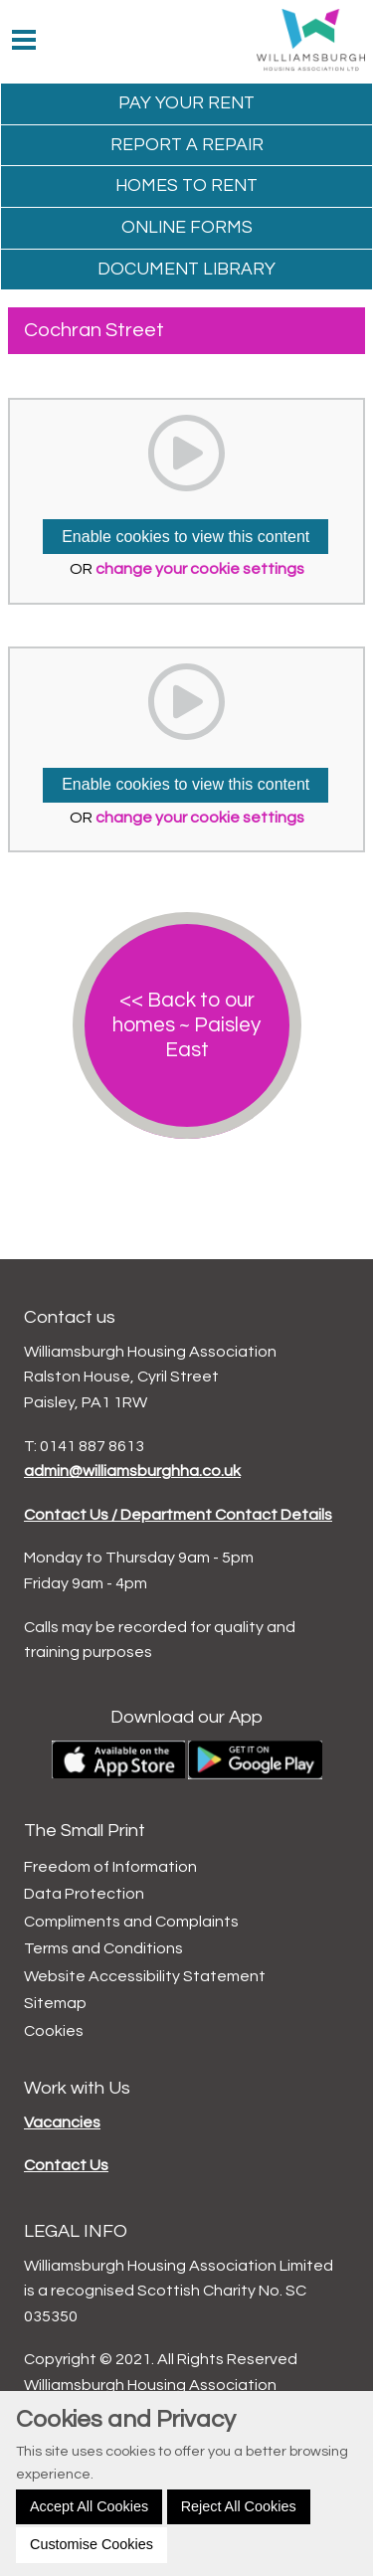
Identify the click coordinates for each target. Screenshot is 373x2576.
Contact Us (66, 2165)
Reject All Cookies (238, 2506)
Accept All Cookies (89, 2506)
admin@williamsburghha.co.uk (132, 1471)
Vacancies (62, 2122)
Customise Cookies (91, 2544)
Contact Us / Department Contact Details (178, 1515)
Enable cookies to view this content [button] (185, 536)
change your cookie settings (199, 569)
